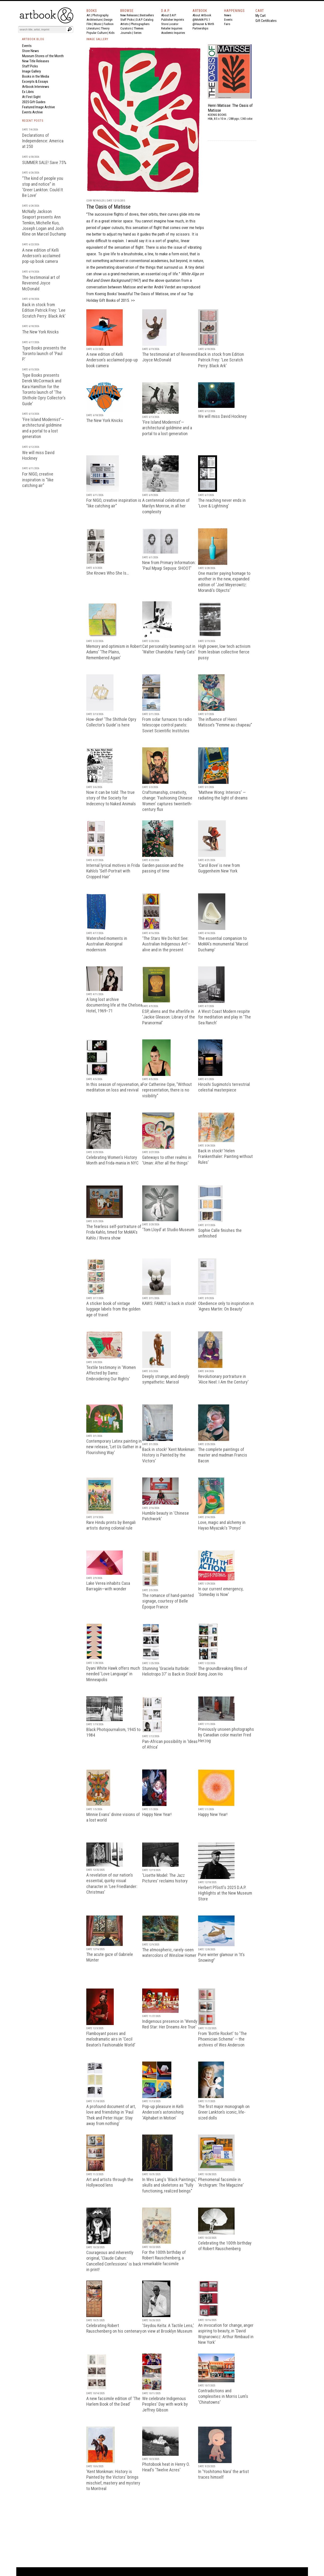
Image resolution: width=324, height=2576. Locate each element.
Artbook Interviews (35, 86)
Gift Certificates (266, 21)
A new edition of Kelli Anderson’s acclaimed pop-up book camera (41, 256)
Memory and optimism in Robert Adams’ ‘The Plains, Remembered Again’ (114, 652)
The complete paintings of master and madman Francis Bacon (222, 1455)
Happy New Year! (157, 1814)
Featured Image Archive (38, 107)
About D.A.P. (168, 15)
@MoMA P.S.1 (201, 19)
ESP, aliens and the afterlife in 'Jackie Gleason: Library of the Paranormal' (168, 1017)
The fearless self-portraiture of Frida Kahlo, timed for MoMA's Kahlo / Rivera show (113, 1232)
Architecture (94, 19)
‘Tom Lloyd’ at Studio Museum (168, 1229)
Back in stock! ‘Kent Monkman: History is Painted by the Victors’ (168, 1455)
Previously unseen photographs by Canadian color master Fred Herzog (226, 1735)
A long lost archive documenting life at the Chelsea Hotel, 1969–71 (114, 1005)
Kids (111, 33)
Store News (30, 51)
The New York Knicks (40, 331)
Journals (125, 33)
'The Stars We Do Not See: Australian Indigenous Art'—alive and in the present (166, 944)
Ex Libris (28, 92)
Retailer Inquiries (171, 28)
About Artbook (202, 15)
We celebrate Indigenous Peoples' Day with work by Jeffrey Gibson (165, 2404)
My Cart (260, 16)
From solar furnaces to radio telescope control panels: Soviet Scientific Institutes (167, 725)
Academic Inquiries (173, 33)
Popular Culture (97, 33)
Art (88, 15)
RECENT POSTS (32, 120)
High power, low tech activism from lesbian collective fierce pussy (224, 652)
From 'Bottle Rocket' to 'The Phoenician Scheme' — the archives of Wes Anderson (222, 2039)
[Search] (42, 29)
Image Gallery (31, 71)
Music (98, 24)
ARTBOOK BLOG (33, 39)
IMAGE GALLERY (97, 39)
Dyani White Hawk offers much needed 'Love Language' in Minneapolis (113, 1674)
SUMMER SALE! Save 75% (44, 162)
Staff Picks (127, 19)
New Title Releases (35, 61)
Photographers (140, 24)
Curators (125, 28)
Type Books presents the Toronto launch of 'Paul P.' (44, 353)
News (227, 15)
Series (137, 33)
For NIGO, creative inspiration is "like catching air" (37, 479)
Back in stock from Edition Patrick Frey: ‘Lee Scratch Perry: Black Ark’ (43, 310)
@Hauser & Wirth (203, 24)
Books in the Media (35, 76)
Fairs (227, 24)
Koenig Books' (106, 293)
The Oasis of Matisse (108, 207)
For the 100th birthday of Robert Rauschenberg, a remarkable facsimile (164, 2258)
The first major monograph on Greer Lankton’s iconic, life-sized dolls (224, 2112)
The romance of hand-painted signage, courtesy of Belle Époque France (168, 1601)
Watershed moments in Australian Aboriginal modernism (106, 944)
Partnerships (200, 28)
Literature (93, 28)
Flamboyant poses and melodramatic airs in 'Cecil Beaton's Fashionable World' (110, 2039)
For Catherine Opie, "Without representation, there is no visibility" (167, 1090)
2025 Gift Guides (33, 102)
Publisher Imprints (172, 19)
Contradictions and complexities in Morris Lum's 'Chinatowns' (223, 2396)
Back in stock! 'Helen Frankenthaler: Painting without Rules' (225, 1156)
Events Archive (32, 112)
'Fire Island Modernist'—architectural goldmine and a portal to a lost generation (167, 428)
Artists (124, 24)
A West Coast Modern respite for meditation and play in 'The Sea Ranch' (224, 1017)
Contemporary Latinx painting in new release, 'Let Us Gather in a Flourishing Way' (114, 1447)
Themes (138, 28)
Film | (90, 24)
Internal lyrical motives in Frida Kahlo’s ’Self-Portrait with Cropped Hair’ (113, 871)
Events (228, 19)
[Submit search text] (69, 29)
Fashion (109, 24)
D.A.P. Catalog (144, 19)
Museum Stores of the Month (43, 56)
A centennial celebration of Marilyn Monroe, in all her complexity (166, 506)
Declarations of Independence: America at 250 (42, 141)
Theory (105, 28)
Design (108, 19)
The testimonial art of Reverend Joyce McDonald (41, 283)
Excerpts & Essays (35, 81)
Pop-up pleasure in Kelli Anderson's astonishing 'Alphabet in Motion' (163, 2112)
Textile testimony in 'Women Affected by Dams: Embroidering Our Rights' (111, 1373)
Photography (100, 15)
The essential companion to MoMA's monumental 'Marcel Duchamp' (223, 944)
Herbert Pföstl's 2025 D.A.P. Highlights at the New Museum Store (225, 1893)
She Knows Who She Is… (107, 573)
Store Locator (169, 24)
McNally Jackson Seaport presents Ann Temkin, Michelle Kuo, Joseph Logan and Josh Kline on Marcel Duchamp (44, 223)
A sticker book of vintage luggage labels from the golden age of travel (113, 1309)
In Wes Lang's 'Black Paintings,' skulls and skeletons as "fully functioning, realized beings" (169, 2185)
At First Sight (31, 97)
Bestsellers (147, 15)
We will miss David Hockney (222, 416)
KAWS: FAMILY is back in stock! (169, 1303)
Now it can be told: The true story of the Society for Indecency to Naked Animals (111, 798)
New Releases (129, 15)
